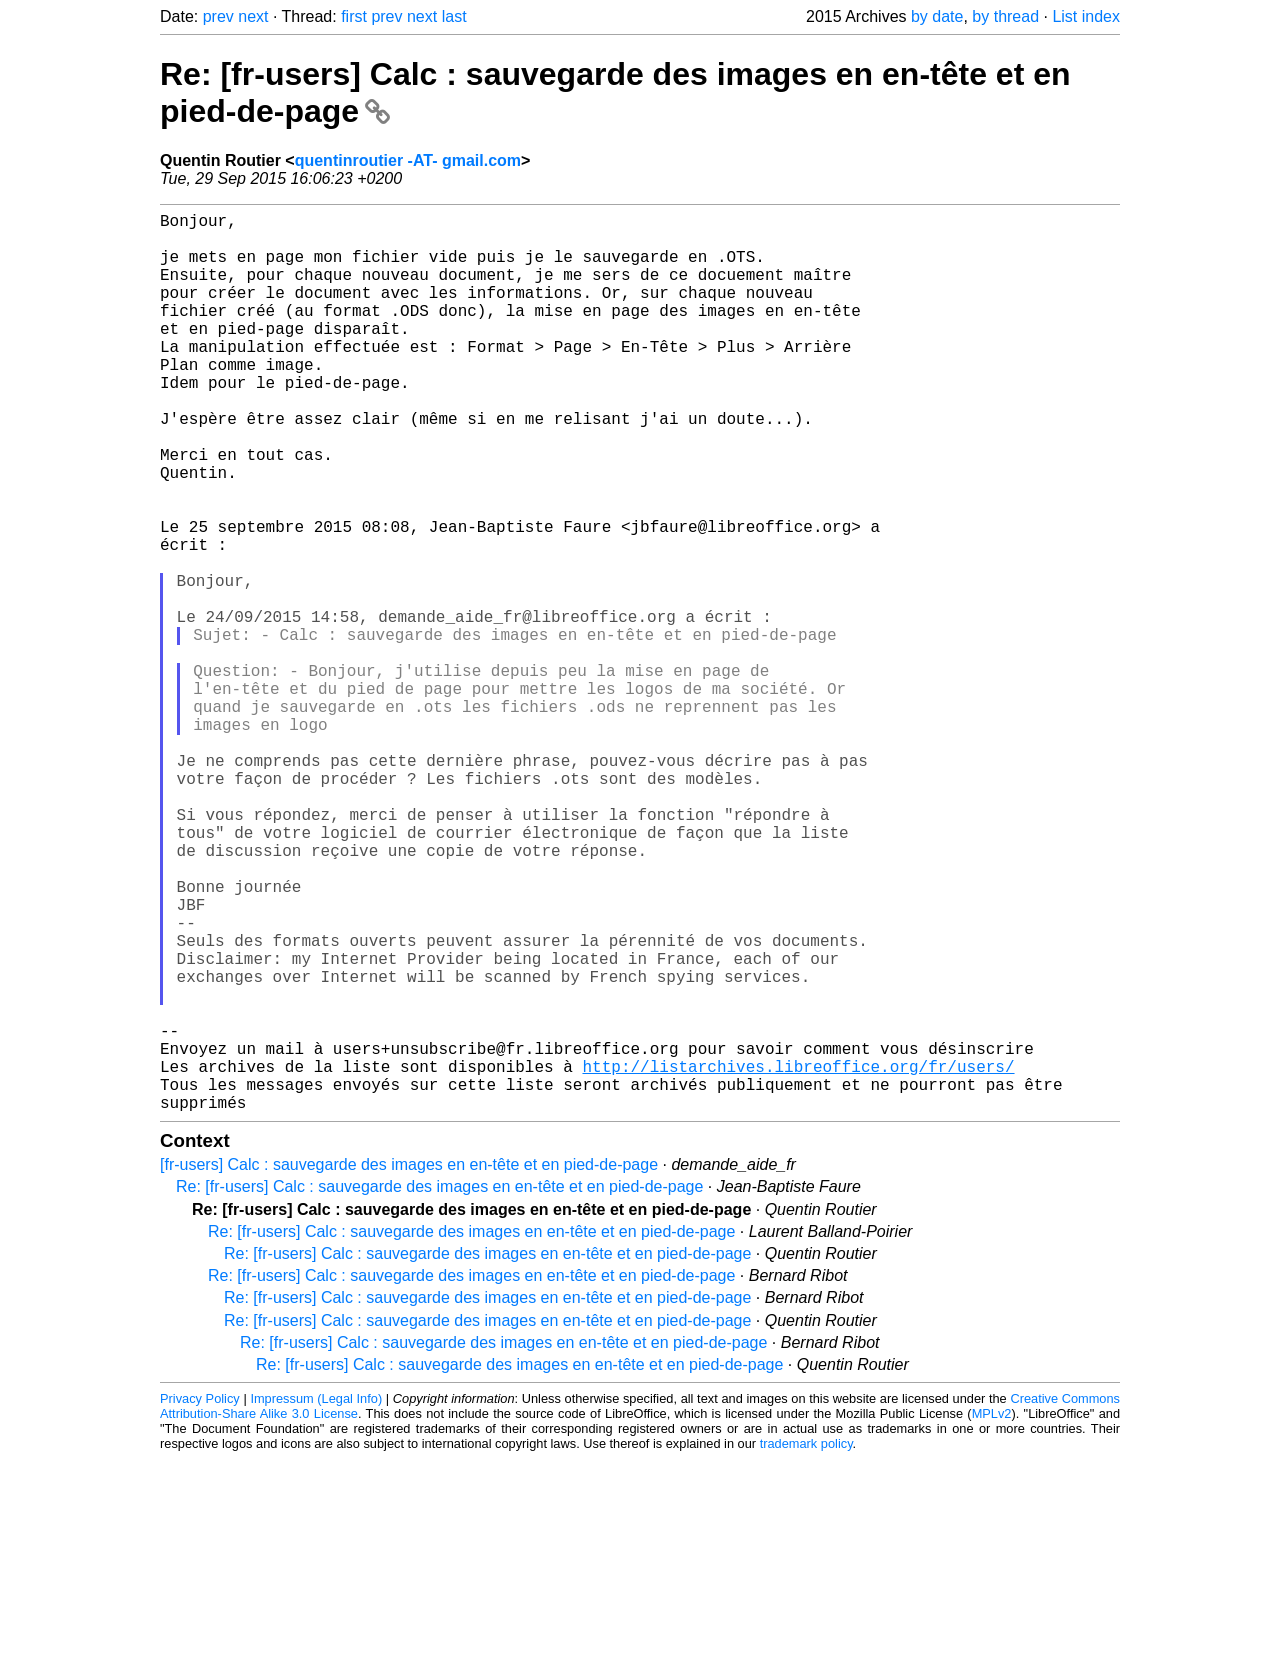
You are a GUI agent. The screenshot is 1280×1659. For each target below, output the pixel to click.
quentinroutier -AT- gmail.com (408, 160)
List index (1086, 16)
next (253, 16)
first (354, 16)
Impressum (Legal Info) (316, 1598)
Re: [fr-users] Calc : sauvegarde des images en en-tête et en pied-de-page (439, 1386)
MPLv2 (992, 1613)
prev (218, 16)
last (454, 16)
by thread (1005, 16)
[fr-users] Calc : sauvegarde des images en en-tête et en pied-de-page (409, 1364)
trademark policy (806, 1643)
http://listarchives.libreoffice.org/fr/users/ (798, 1258)
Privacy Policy (200, 1598)
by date (937, 16)
